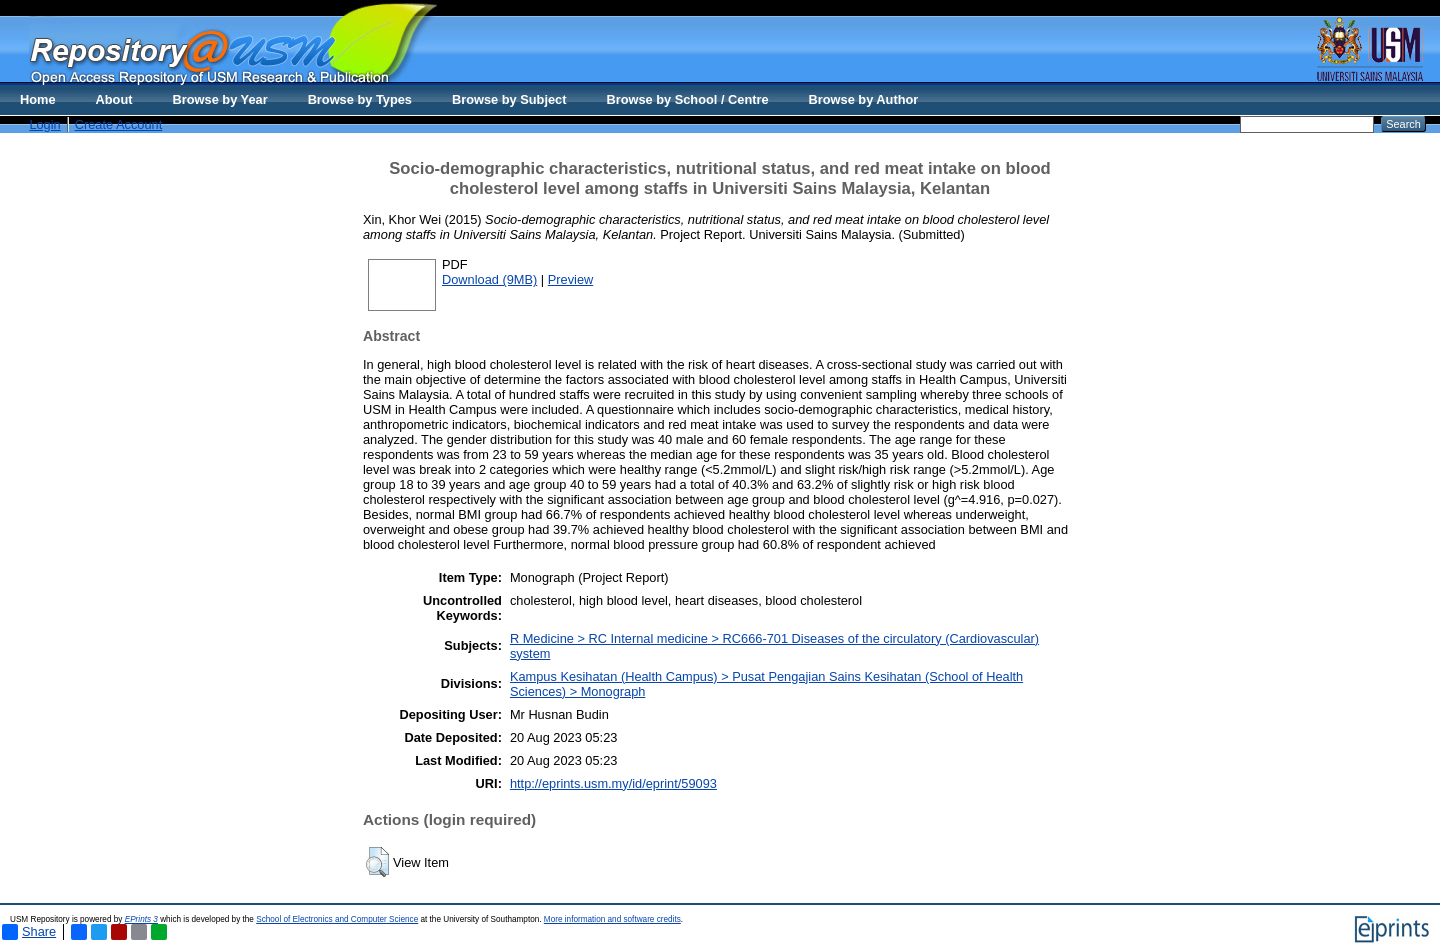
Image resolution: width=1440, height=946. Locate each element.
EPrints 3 (141, 919)
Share (29, 932)
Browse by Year (220, 99)
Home (38, 99)
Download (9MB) (489, 279)
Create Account (119, 124)
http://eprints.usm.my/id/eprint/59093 (613, 783)
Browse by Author (864, 99)
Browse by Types (360, 99)
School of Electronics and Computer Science (337, 919)
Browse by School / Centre (687, 99)
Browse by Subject (509, 99)
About (114, 99)
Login (44, 124)
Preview (571, 279)
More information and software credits (612, 919)
